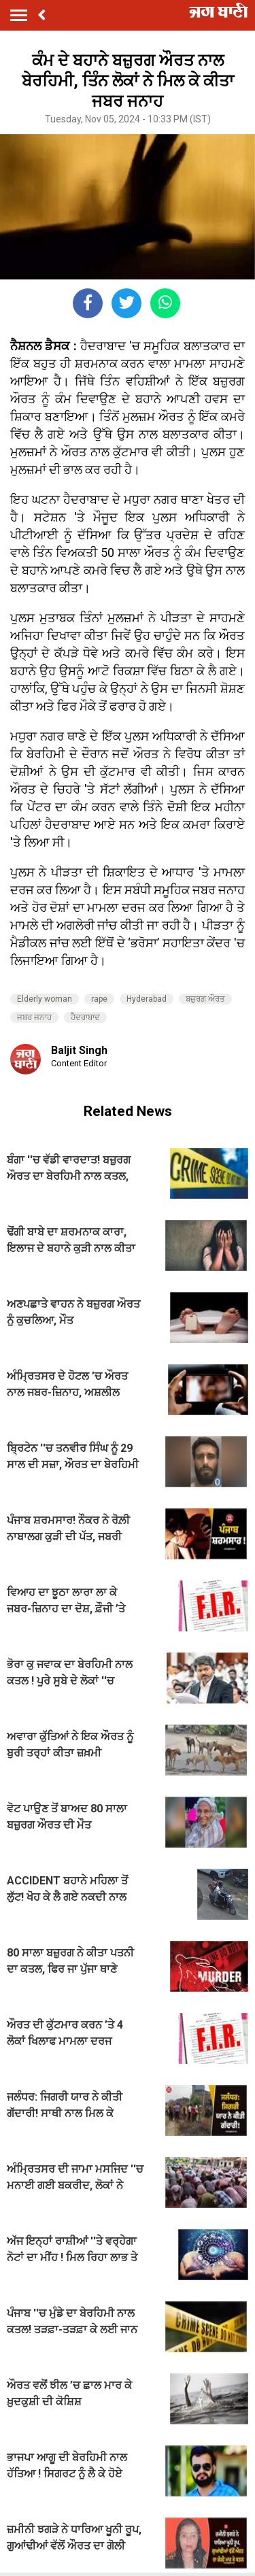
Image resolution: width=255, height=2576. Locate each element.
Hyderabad (146, 999)
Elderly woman (44, 999)
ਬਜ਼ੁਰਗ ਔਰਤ (205, 999)
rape (99, 999)
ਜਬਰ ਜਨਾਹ (34, 1017)
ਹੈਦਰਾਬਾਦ (85, 1017)
